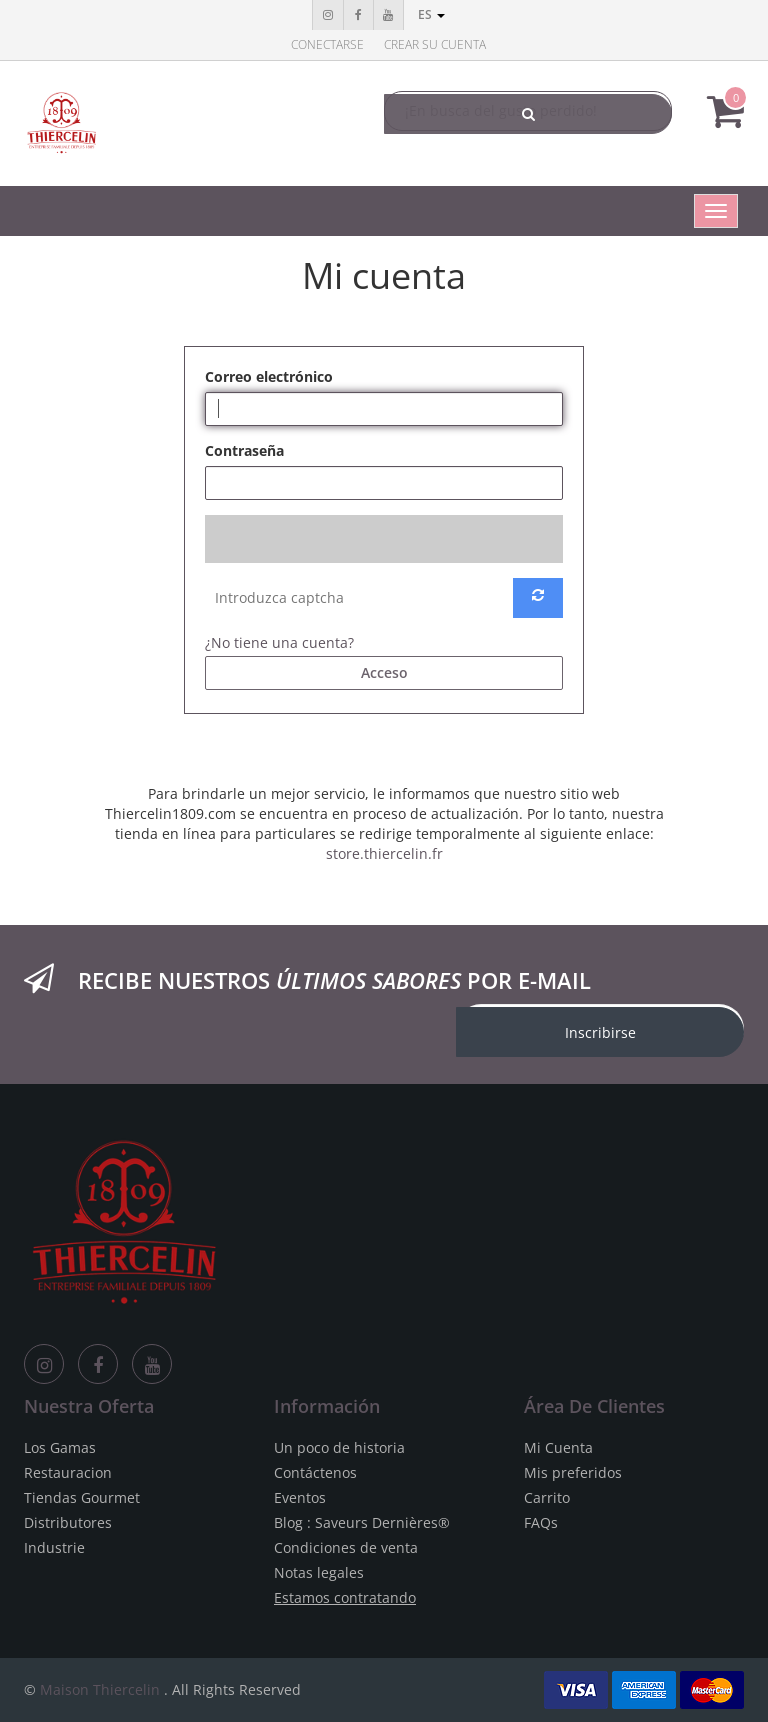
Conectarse (327, 44)
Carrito (547, 1497)
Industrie (54, 1547)
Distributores (68, 1522)
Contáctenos (315, 1472)
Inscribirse (600, 1032)
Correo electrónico (269, 376)
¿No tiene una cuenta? (279, 642)
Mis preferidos (573, 1472)
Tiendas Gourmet (82, 1497)
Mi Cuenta (558, 1447)
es (431, 14)
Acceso (384, 672)
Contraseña (244, 450)
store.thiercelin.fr (384, 853)
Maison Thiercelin (100, 1689)
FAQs (541, 1522)
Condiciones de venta (346, 1547)
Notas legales (319, 1572)
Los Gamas (60, 1447)
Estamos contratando (345, 1597)
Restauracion (68, 1472)
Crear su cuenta (435, 44)
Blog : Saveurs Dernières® (362, 1522)
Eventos (300, 1497)
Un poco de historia (339, 1447)
